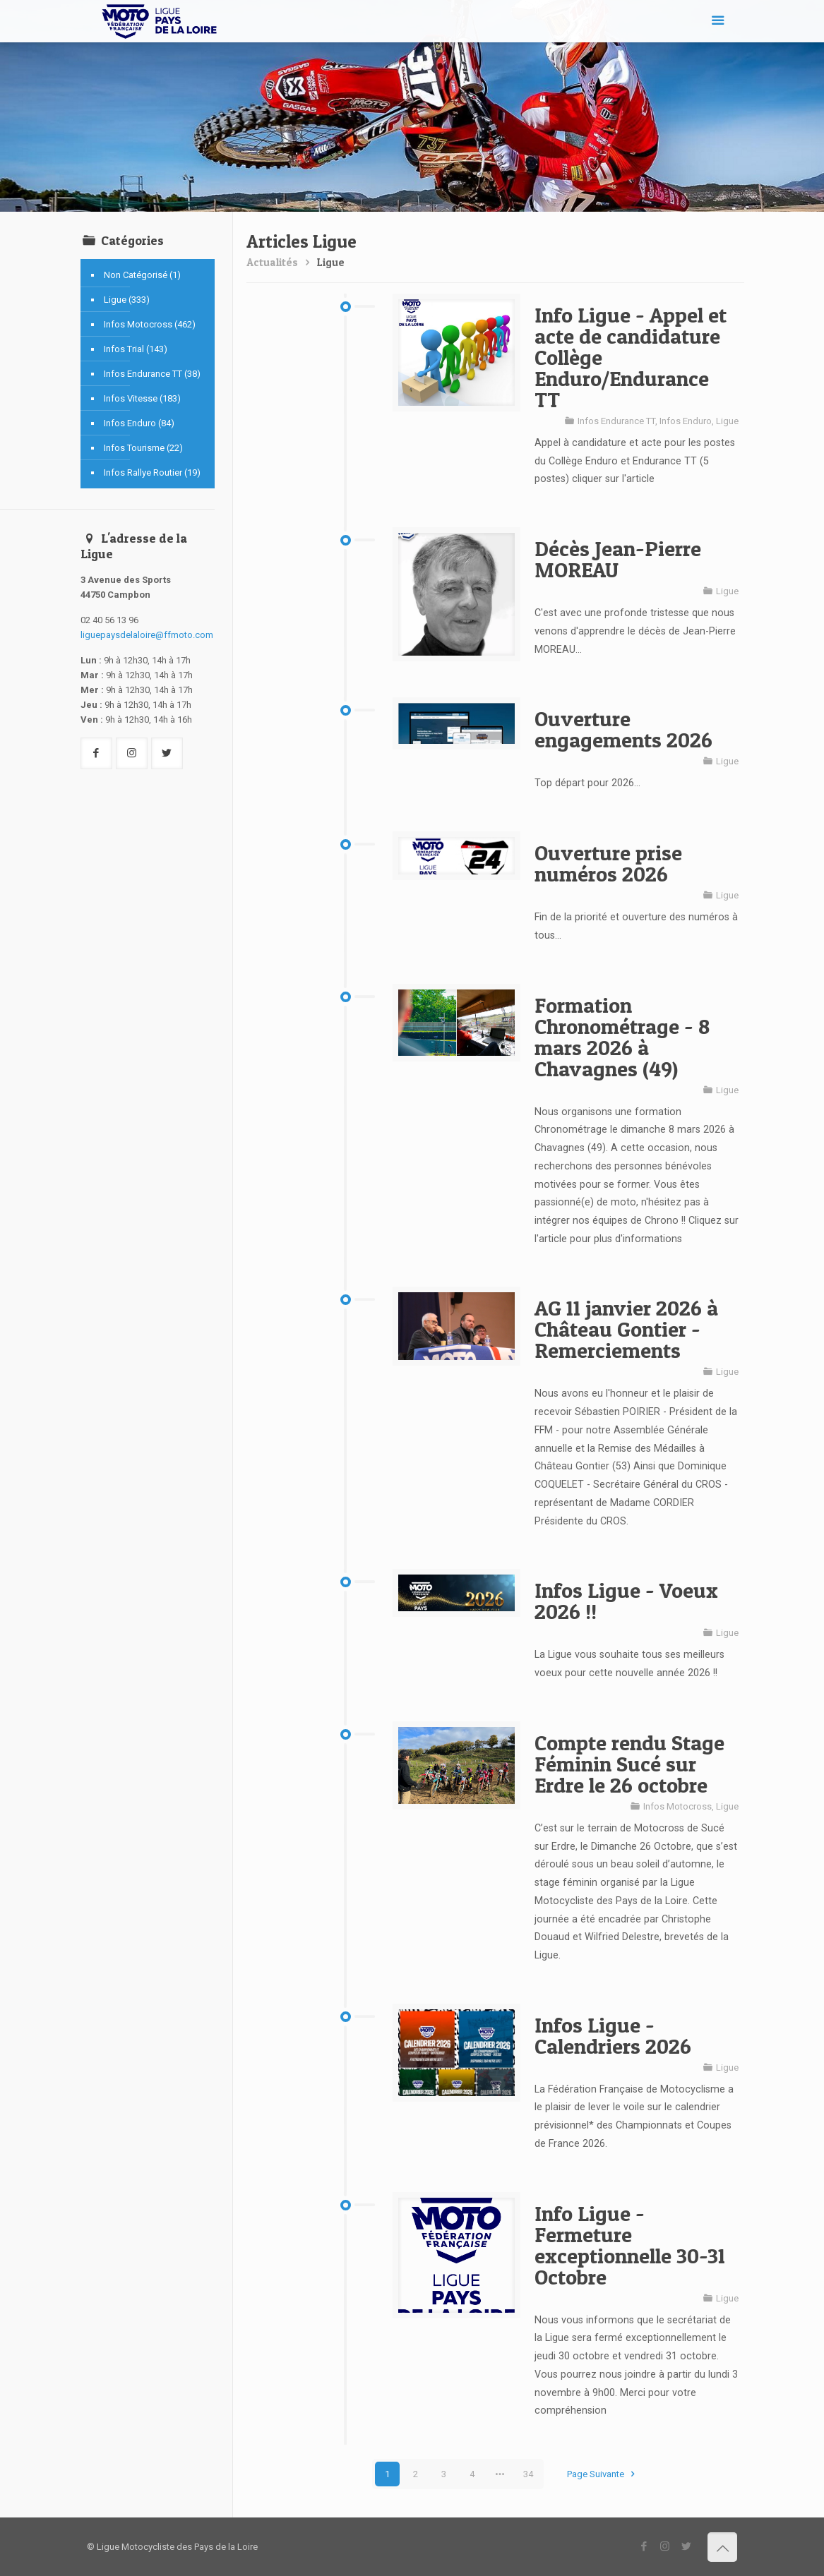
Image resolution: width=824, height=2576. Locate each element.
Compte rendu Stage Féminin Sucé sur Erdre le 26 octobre (629, 1764)
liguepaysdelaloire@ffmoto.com (146, 635)
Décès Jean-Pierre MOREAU (618, 559)
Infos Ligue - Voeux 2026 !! (626, 1600)
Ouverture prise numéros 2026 (608, 863)
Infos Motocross (677, 1806)
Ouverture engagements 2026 (623, 729)
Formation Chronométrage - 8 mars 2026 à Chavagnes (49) (622, 1036)
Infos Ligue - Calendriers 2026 (613, 2035)
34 (528, 2474)
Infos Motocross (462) (150, 324)
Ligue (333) (127, 299)
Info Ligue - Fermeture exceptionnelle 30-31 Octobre (630, 2245)
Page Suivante (603, 2474)
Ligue (331, 262)
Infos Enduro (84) (139, 423)
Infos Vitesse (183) (142, 398)
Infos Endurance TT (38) (152, 373)
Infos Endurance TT (616, 421)
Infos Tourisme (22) (143, 448)
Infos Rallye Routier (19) (152, 472)
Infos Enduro (685, 421)
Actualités (272, 262)
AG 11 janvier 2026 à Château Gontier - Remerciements (626, 1329)
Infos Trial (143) (135, 349)
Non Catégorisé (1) (142, 275)
